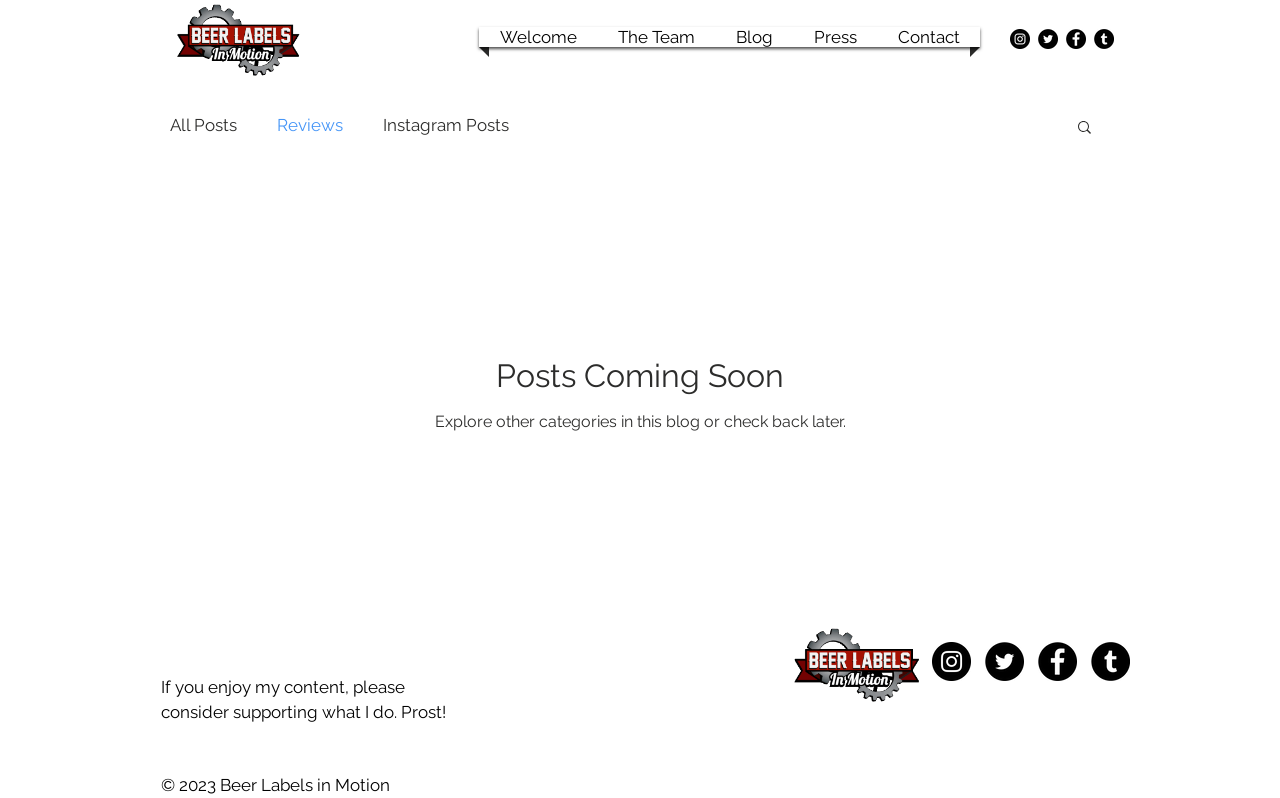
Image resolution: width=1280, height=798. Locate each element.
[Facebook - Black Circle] (1076, 39)
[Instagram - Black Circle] (1020, 39)
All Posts (203, 125)
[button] (1084, 128)
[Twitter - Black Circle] (1048, 39)
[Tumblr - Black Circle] (1104, 39)
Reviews (310, 125)
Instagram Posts (446, 125)
